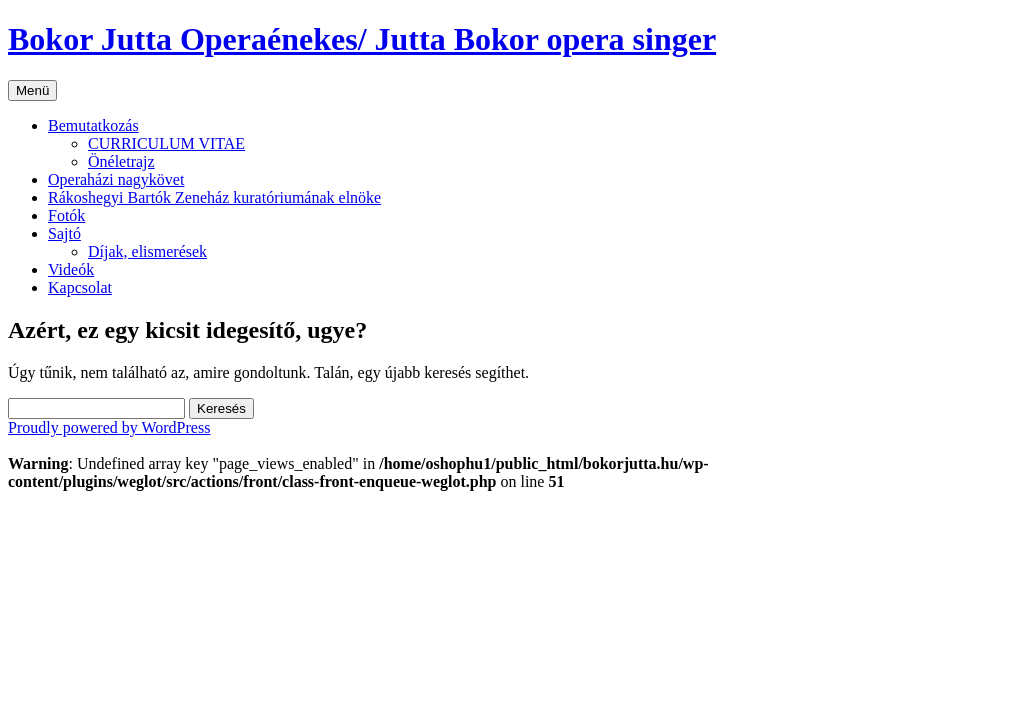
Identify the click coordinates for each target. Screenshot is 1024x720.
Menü (32, 90)
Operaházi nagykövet (116, 179)
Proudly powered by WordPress (109, 427)
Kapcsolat (80, 287)
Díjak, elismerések (147, 251)
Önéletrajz (121, 161)
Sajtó (64, 233)
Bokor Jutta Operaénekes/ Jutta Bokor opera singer (362, 39)
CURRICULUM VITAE (166, 143)
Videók (71, 269)
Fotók (66, 215)
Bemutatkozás (93, 125)
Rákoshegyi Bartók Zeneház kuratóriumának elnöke (214, 197)
